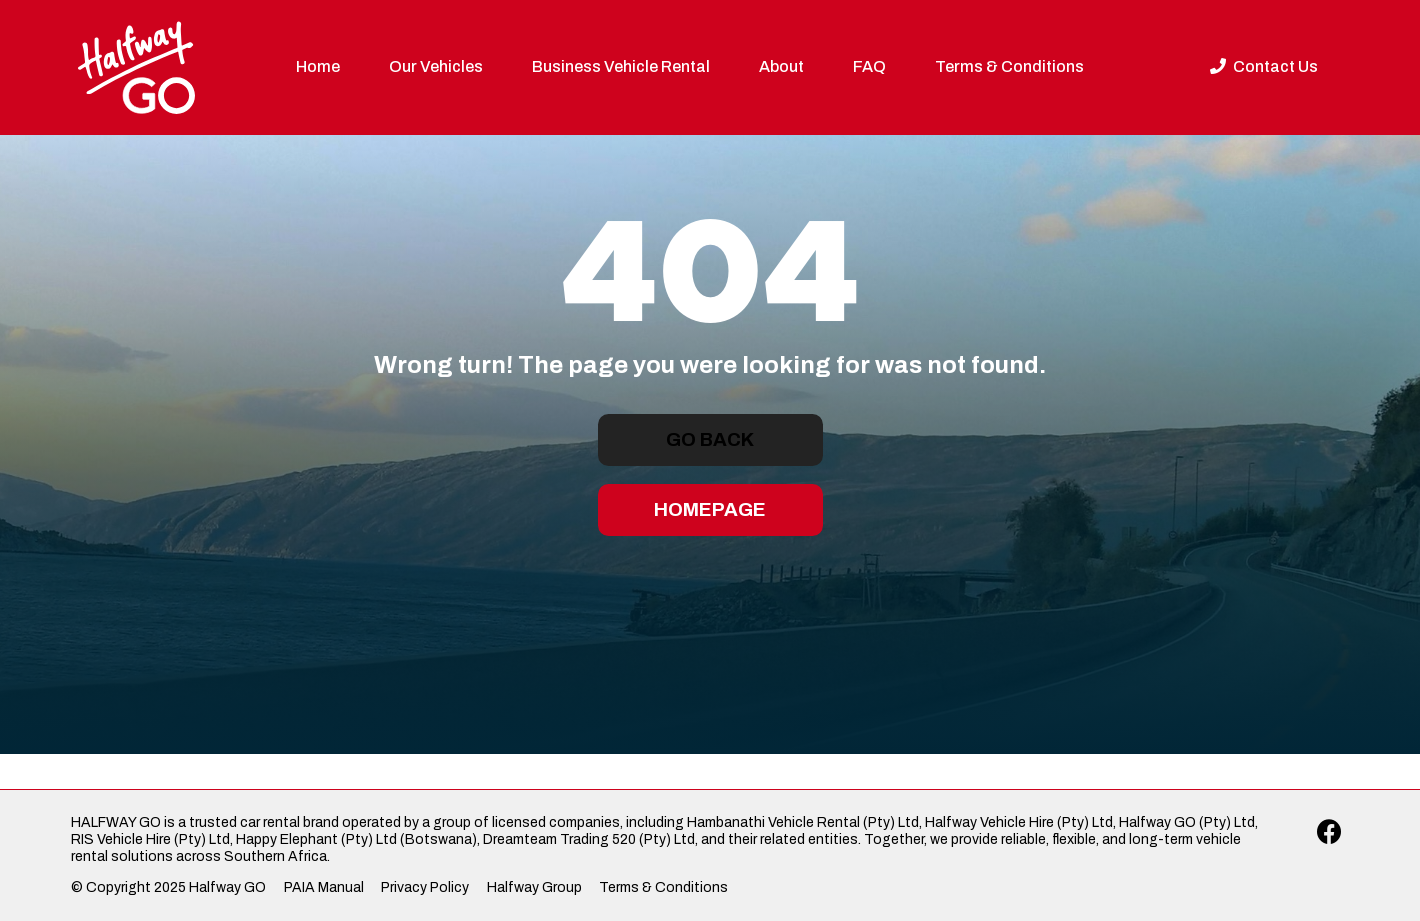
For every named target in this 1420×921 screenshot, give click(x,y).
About (781, 66)
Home (318, 66)
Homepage (710, 509)
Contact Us (1264, 66)
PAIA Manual (324, 887)
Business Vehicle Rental (621, 66)
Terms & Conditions (1009, 66)
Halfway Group (534, 887)
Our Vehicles (436, 66)
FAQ (869, 66)
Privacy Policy (425, 887)
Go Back (710, 439)
